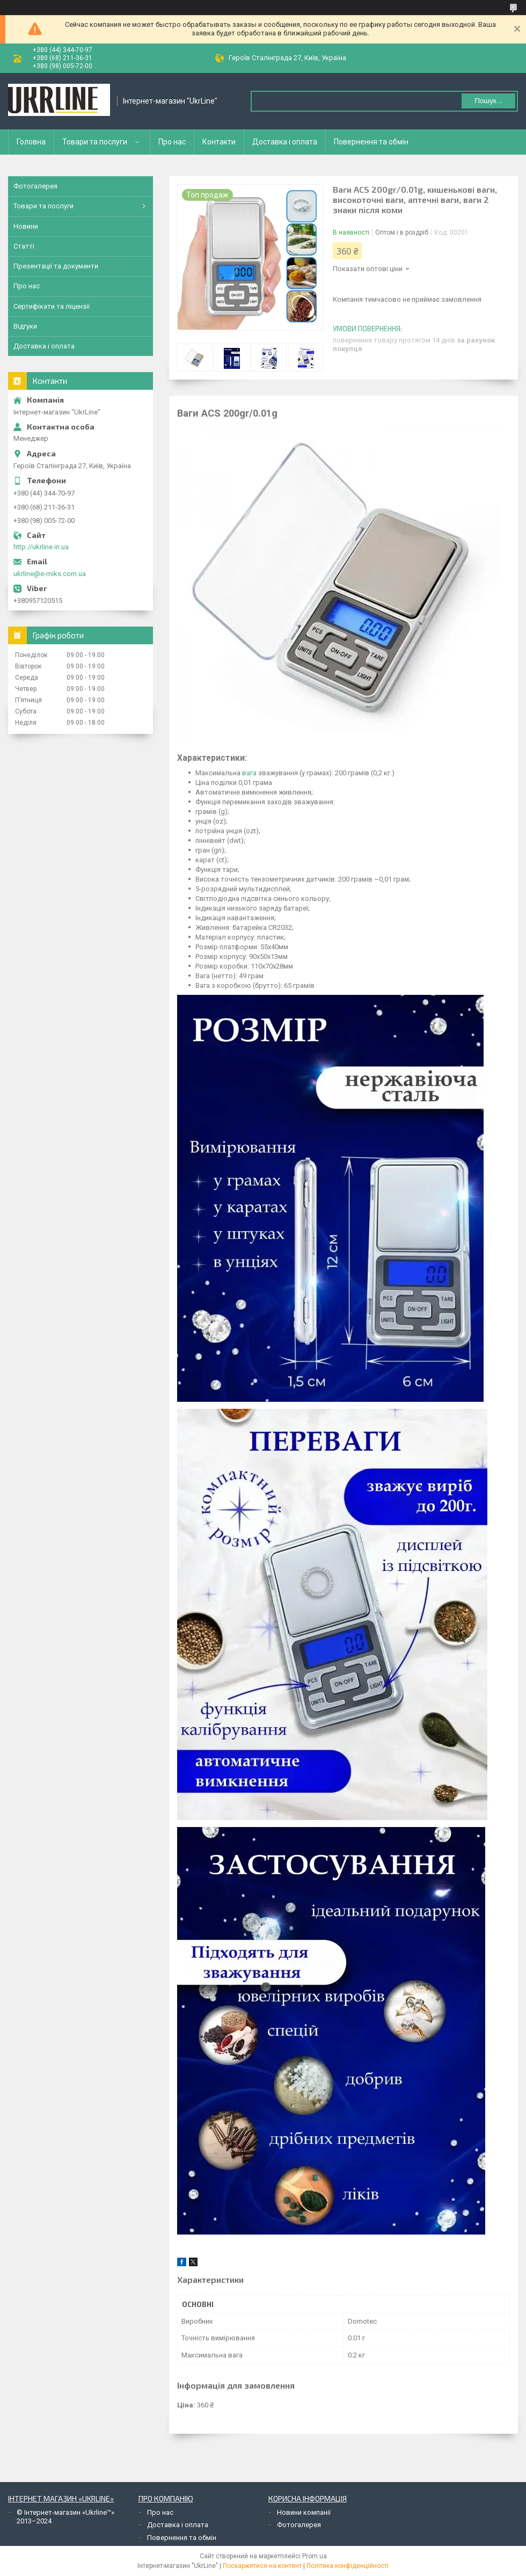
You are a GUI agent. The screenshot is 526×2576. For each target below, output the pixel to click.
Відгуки (25, 326)
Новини (25, 226)
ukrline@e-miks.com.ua (49, 574)
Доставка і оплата (284, 141)
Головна (31, 141)
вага (249, 773)
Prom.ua (314, 2556)
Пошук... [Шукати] (488, 101)
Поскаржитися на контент (262, 2566)
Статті (23, 246)
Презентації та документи (55, 266)
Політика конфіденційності (347, 2566)
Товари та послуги (94, 141)
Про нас (172, 141)
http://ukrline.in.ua (41, 547)
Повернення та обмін (371, 141)
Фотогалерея (35, 186)
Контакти (219, 141)
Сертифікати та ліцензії (51, 306)
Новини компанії (304, 2512)
